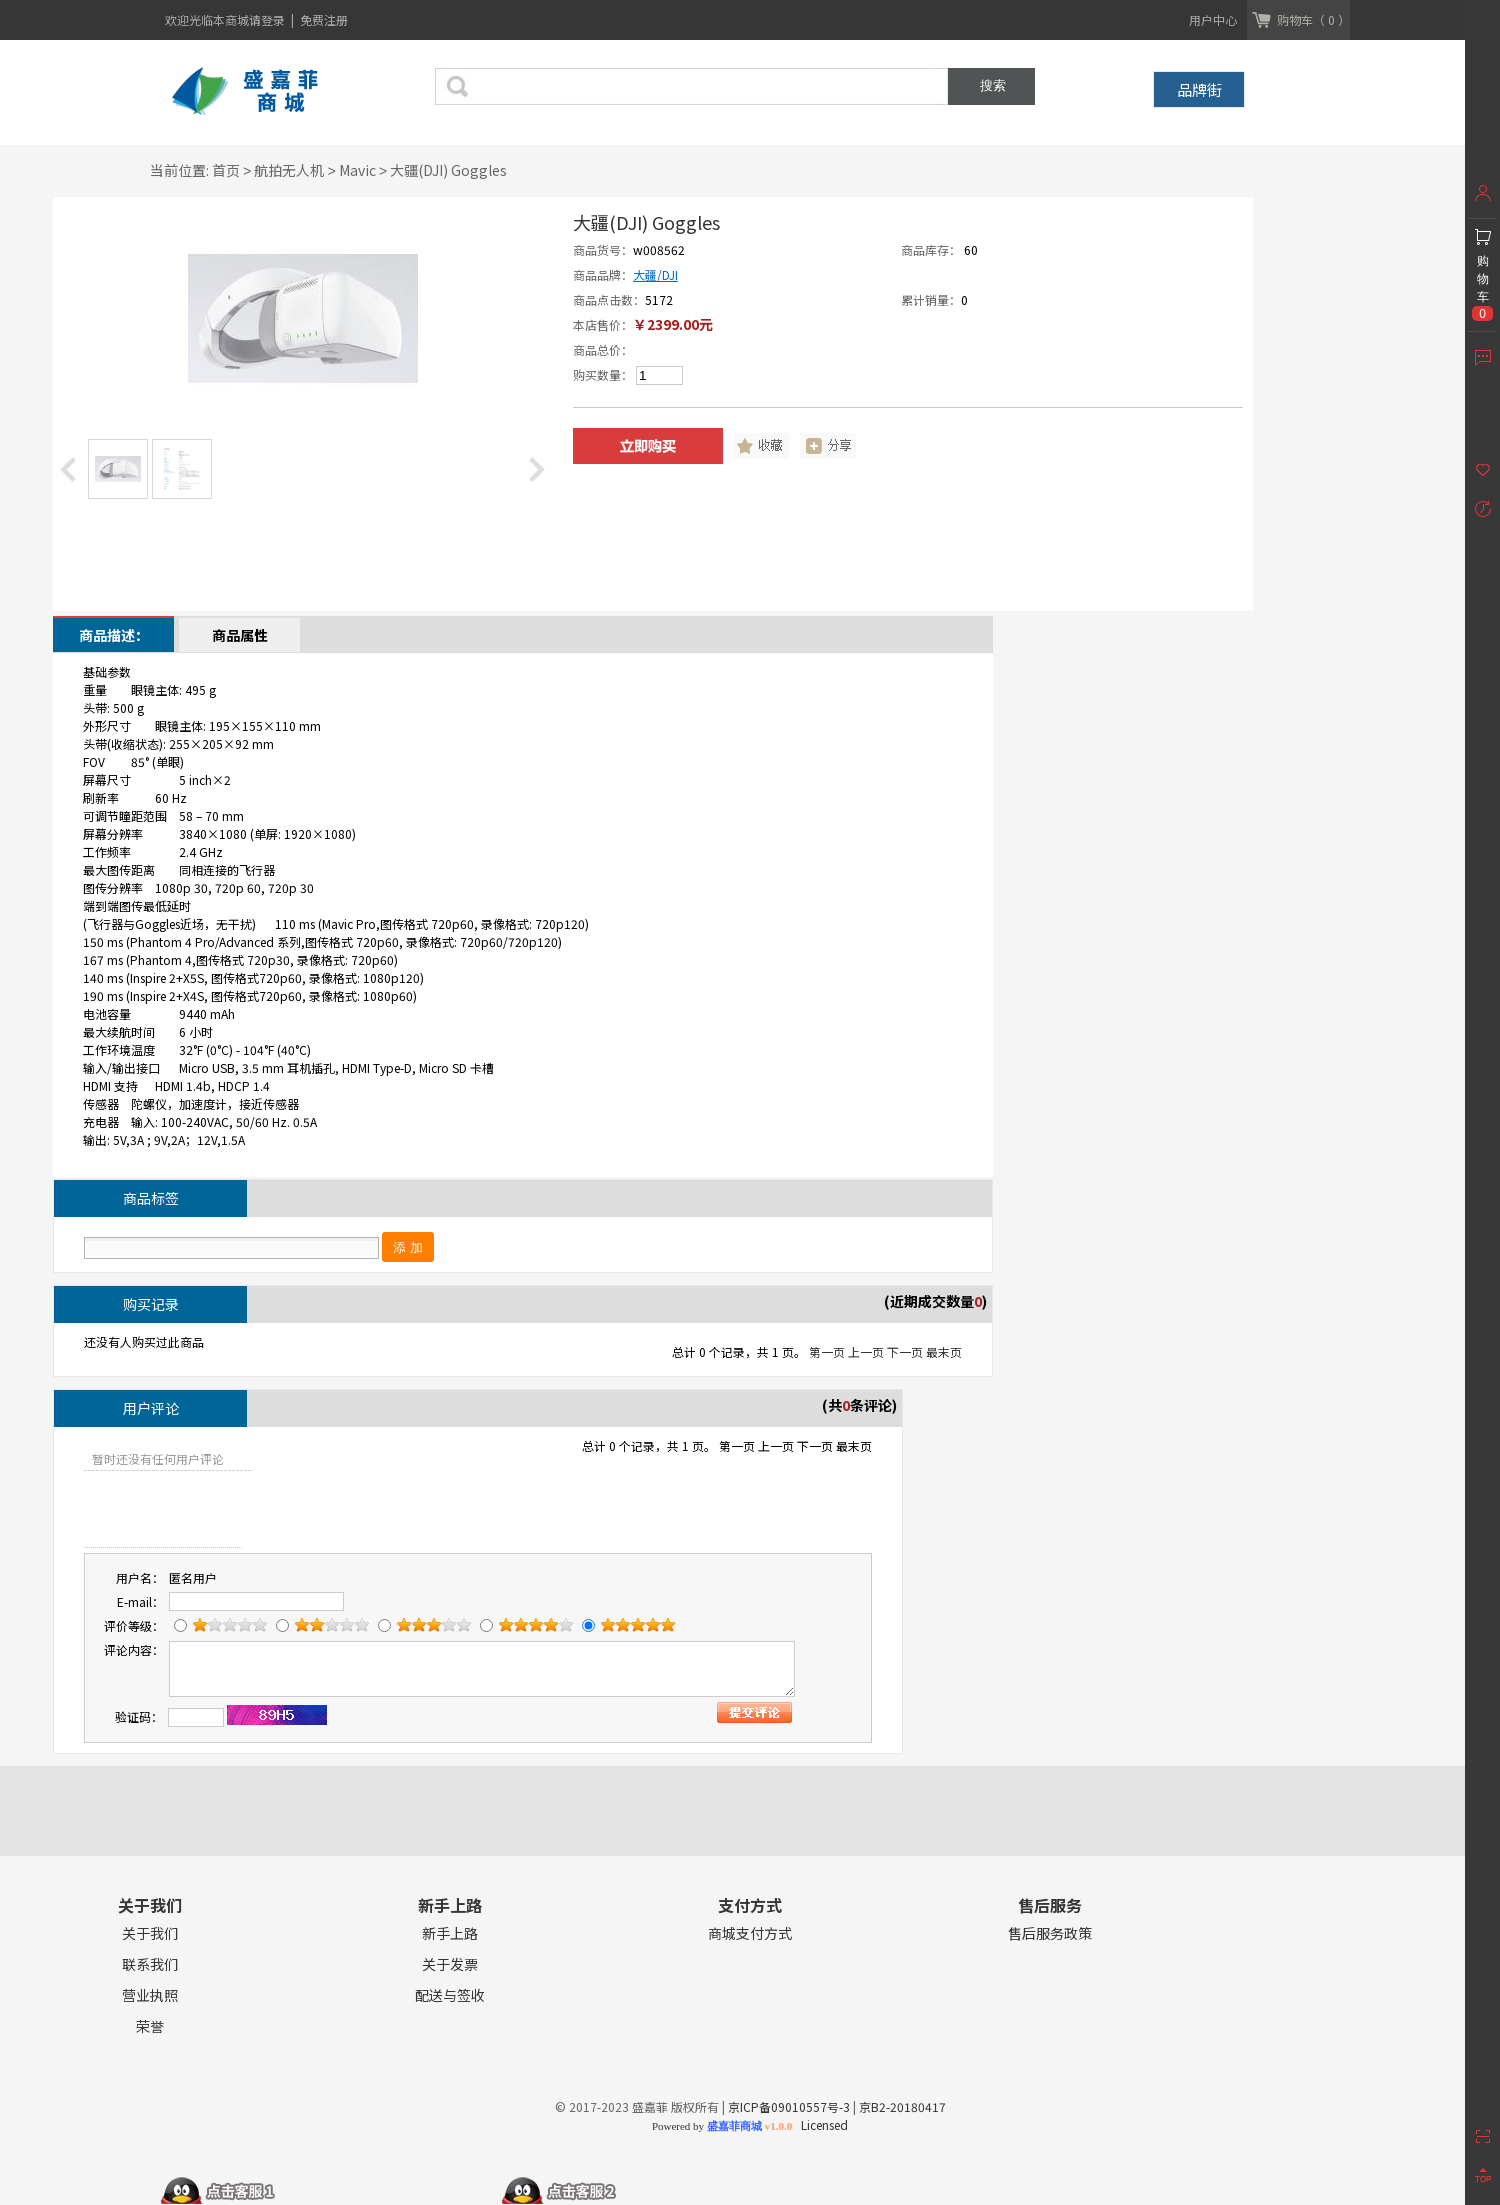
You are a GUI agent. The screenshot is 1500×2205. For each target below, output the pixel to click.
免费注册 (324, 19)
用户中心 (1213, 19)
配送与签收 (450, 1995)
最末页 (944, 1351)
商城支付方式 (750, 1933)
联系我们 (150, 1964)
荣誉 (150, 2026)
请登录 (268, 19)
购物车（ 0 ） (1313, 19)
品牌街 (1199, 89)
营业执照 (150, 1995)
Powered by (722, 2126)
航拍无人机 (289, 170)
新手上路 (450, 1933)
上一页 (866, 1351)
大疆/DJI (655, 274)
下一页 (905, 1351)
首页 (226, 170)
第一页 (827, 1351)
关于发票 (450, 1964)
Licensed (821, 2124)
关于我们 (150, 1933)
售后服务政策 (1050, 1933)
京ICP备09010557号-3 (789, 2106)
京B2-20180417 (902, 2106)
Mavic (357, 170)
